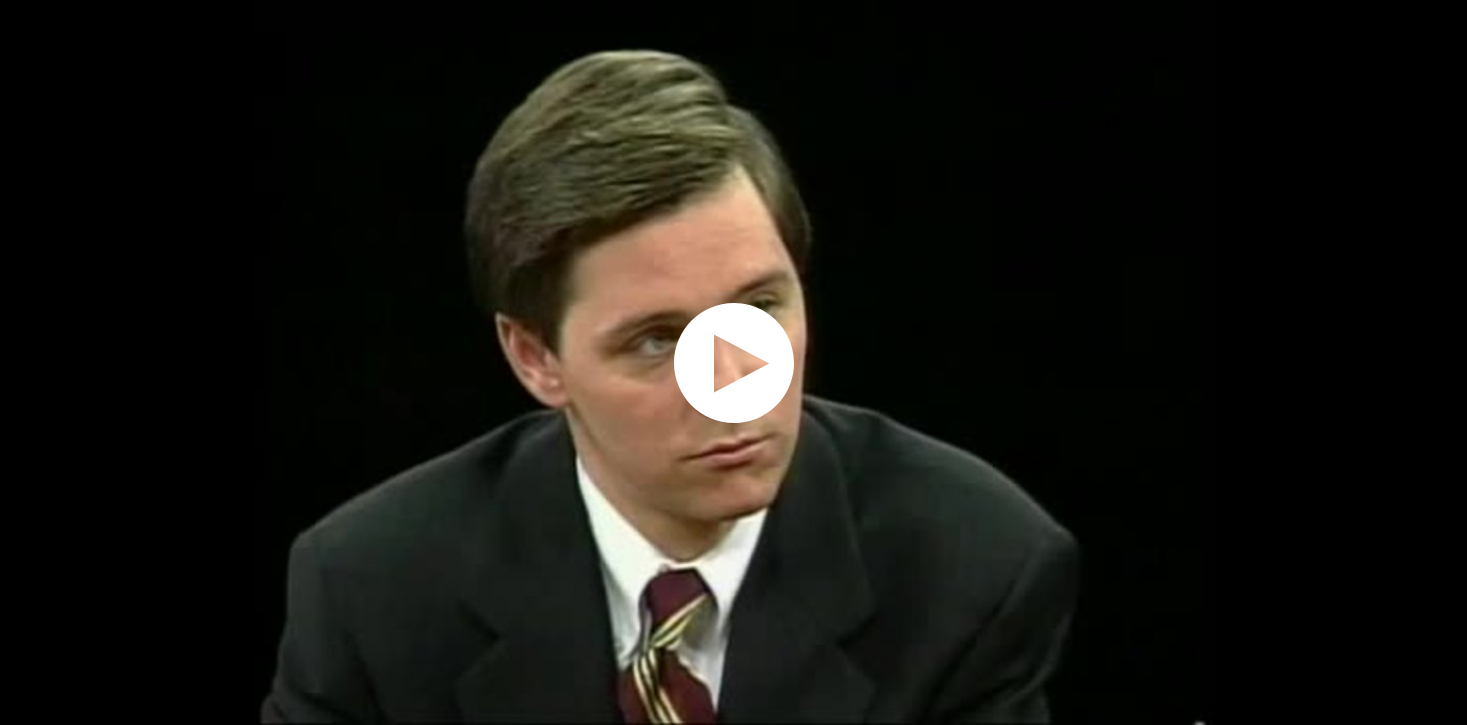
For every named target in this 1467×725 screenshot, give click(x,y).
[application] (733, 362)
